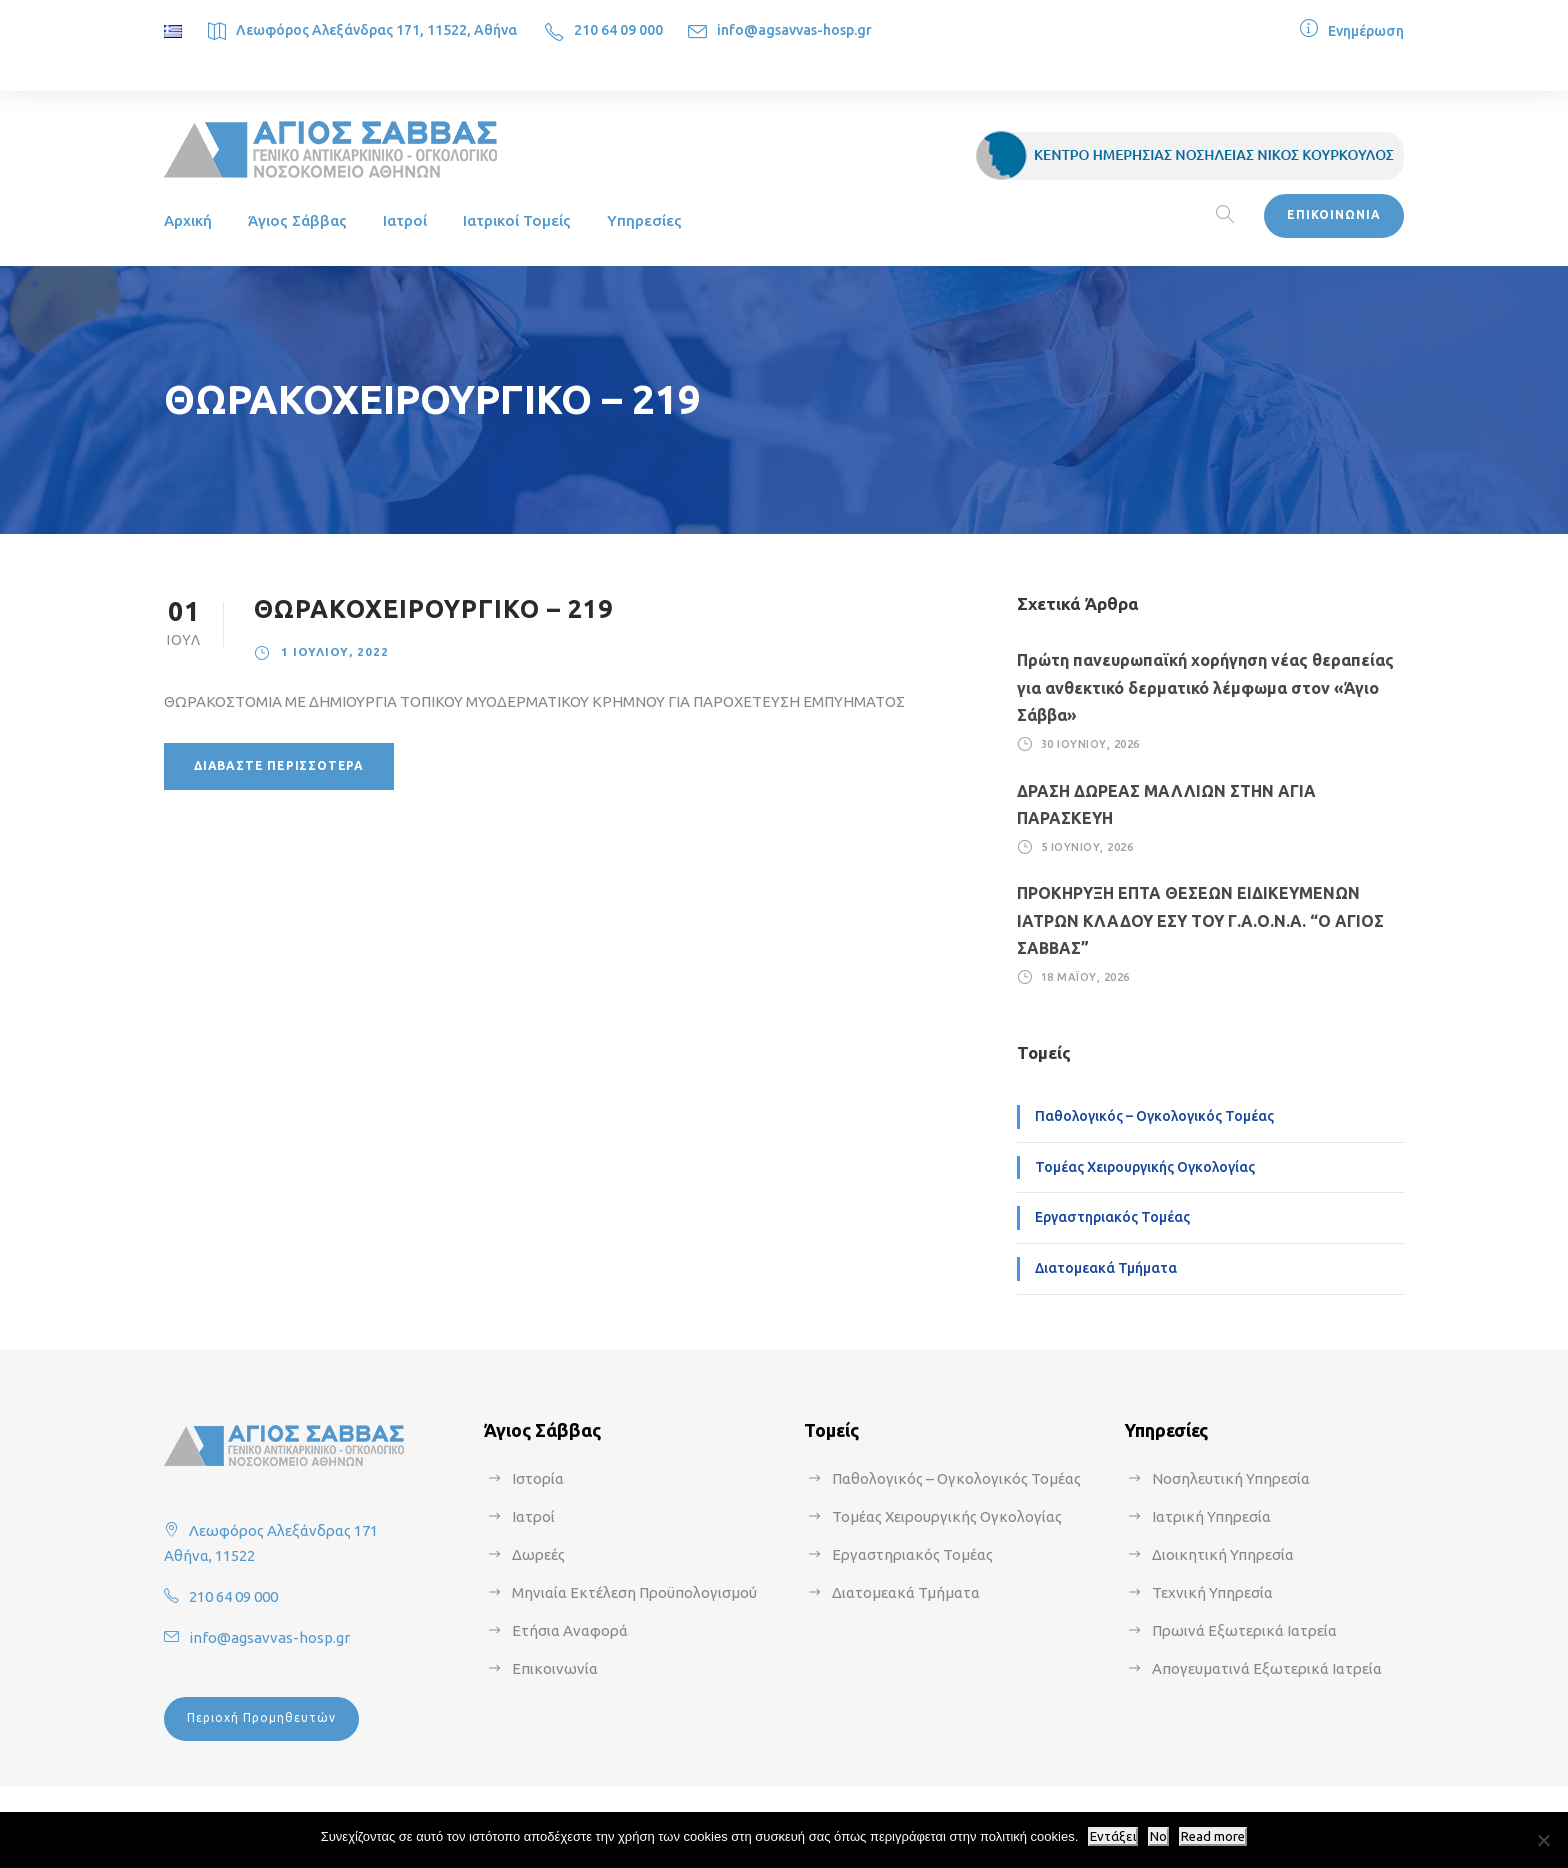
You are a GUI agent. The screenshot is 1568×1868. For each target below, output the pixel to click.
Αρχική (188, 220)
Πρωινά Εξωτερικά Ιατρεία (1244, 1630)
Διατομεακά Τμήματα (1106, 1268)
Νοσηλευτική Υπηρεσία (1231, 1478)
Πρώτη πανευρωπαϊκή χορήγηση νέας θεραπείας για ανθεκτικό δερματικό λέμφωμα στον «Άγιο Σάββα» (1205, 687)
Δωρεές (538, 1554)
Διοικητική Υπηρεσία (1223, 1554)
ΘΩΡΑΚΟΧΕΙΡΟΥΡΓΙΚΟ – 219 (433, 609)
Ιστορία (538, 1478)
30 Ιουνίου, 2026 (1090, 744)
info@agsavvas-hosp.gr (794, 30)
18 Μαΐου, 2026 (1085, 977)
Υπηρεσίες (644, 220)
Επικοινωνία (555, 1668)
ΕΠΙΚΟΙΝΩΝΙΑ (1334, 214)
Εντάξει (1113, 1836)
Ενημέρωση (1366, 31)
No (1158, 1836)
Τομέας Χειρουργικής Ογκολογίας (1145, 1167)
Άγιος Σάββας (297, 220)
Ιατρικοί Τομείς (517, 220)
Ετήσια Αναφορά (570, 1630)
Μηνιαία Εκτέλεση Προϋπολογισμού (634, 1592)
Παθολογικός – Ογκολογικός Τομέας (1154, 1116)
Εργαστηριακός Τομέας (1112, 1217)
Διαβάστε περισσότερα (279, 765)
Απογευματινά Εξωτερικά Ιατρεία (1267, 1668)
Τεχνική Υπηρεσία (1212, 1592)
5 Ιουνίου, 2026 (1087, 847)
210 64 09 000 (618, 30)
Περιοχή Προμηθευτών (261, 1717)
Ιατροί (405, 220)
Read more (1213, 1836)
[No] (1543, 1840)
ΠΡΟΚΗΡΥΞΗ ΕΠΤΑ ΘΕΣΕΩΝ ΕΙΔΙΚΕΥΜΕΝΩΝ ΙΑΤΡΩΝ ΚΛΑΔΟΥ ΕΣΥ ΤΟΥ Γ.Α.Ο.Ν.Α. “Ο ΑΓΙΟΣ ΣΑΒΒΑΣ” (1200, 920)
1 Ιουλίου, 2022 (335, 651)
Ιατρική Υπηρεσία (1211, 1516)
